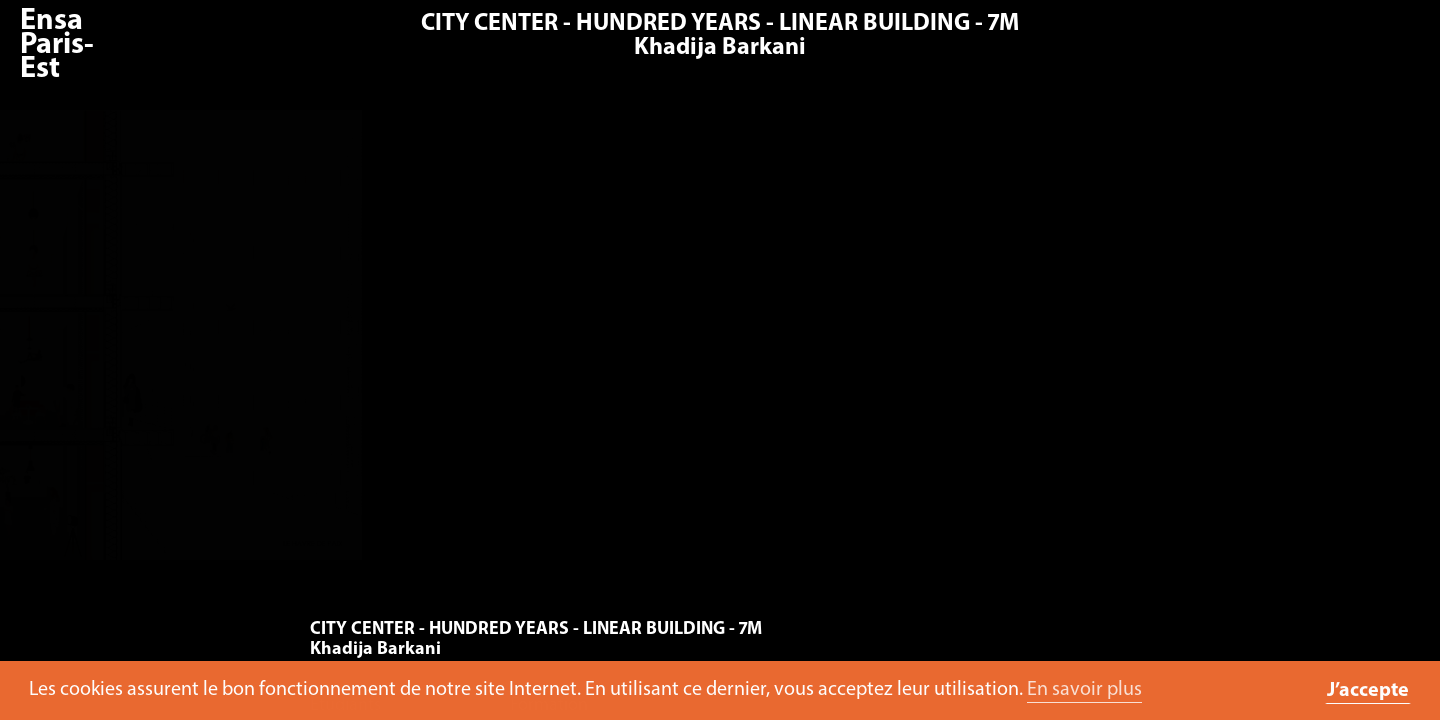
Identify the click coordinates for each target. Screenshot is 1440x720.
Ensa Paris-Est (57, 45)
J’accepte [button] (1368, 691)
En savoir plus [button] (1084, 690)
